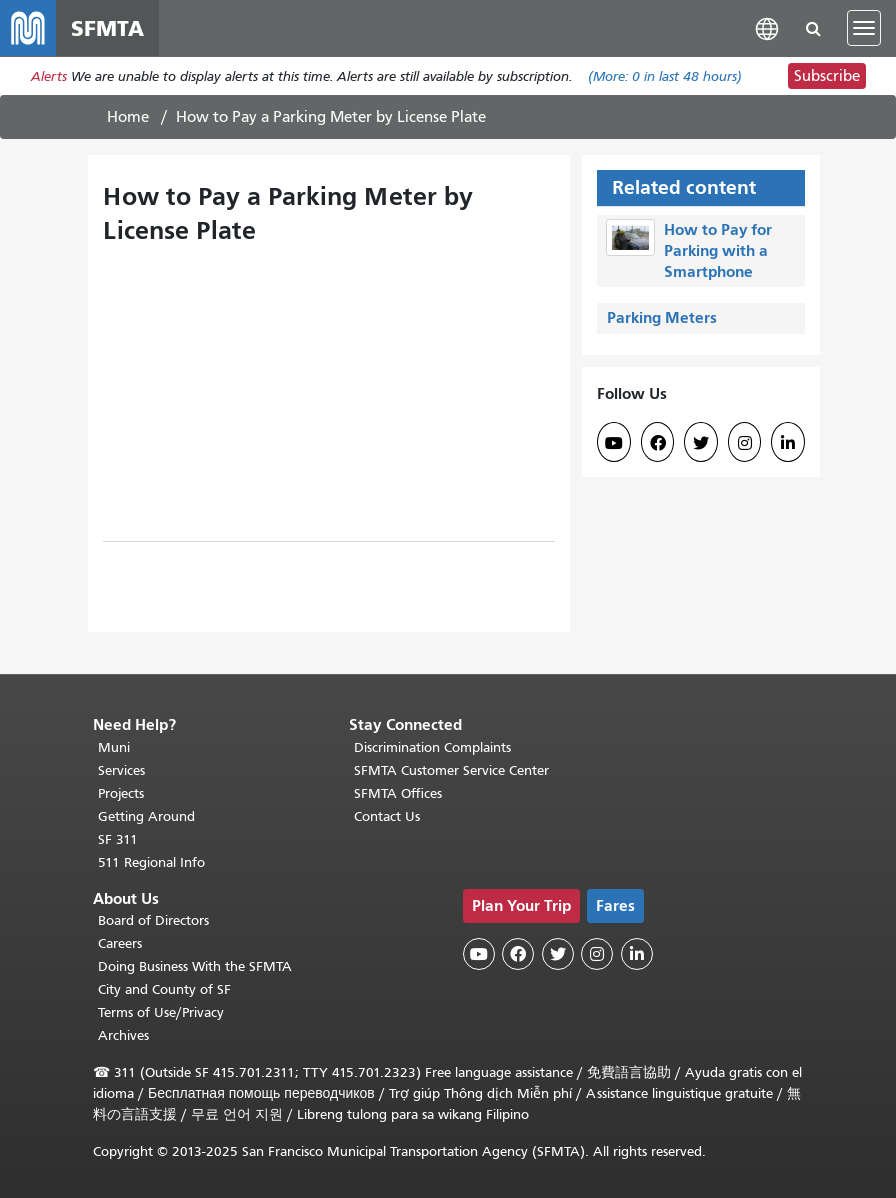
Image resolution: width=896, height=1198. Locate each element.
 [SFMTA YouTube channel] (614, 443)
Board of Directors (153, 920)
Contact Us (387, 816)
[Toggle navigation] (864, 28)
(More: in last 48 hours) (665, 76)
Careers (120, 943)
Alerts (49, 76)
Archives (123, 1035)
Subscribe (827, 76)
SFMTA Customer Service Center (451, 770)
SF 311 (118, 839)
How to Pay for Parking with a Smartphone (718, 250)
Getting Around (146, 816)
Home (128, 117)
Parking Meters (662, 317)
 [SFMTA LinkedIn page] (788, 443)
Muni (114, 747)
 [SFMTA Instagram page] (745, 443)
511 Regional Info (151, 862)
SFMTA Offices (398, 793)
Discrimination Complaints (432, 747)
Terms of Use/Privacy (161, 1012)
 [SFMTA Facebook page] (658, 443)
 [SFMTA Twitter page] (701, 443)
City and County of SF (164, 989)
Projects (121, 793)
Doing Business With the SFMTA (195, 966)
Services (121, 770)
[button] (767, 27)
